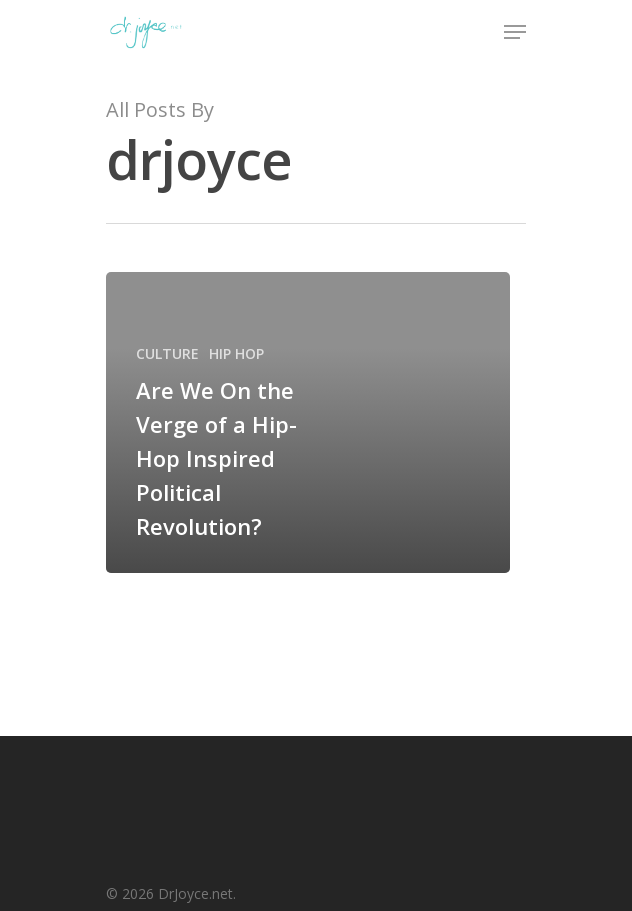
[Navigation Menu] (515, 32)
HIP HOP (236, 353)
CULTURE (167, 353)
